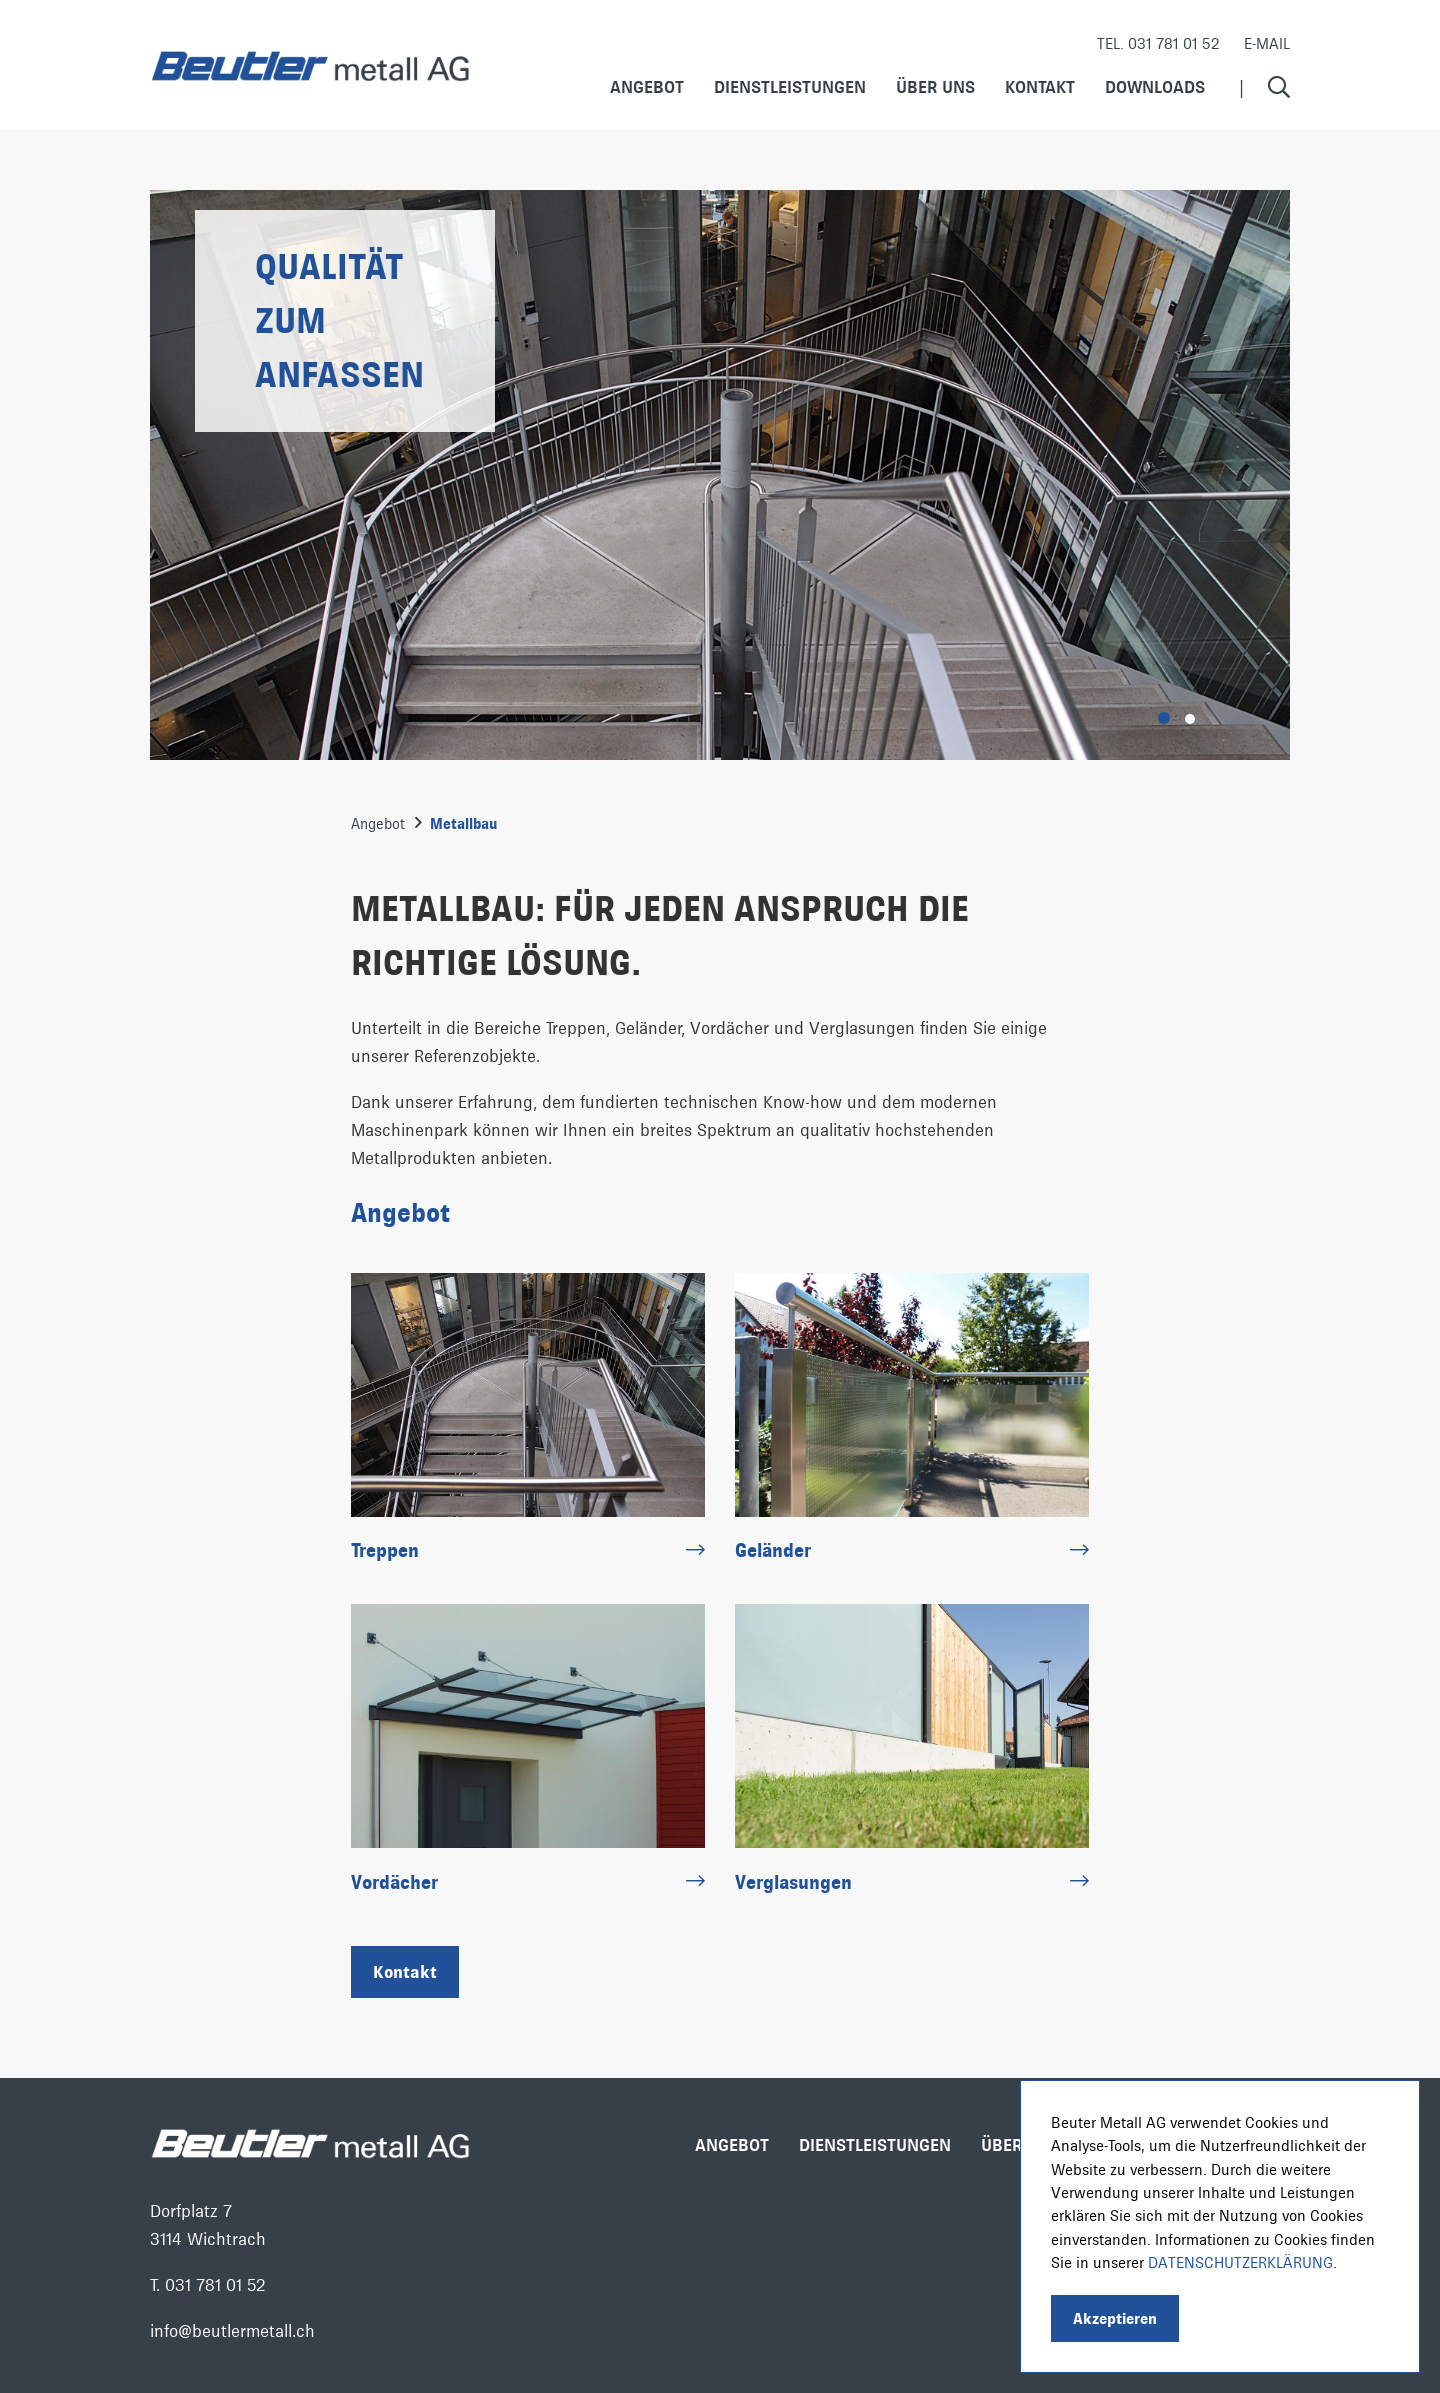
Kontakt (1040, 86)
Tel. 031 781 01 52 (1158, 43)
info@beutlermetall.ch (232, 2331)
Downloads (1155, 86)
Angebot (647, 86)
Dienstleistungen (790, 86)
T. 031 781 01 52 (208, 2285)
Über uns (935, 86)
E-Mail (1267, 43)
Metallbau (463, 824)
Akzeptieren (1115, 2318)
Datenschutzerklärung (1240, 2262)
